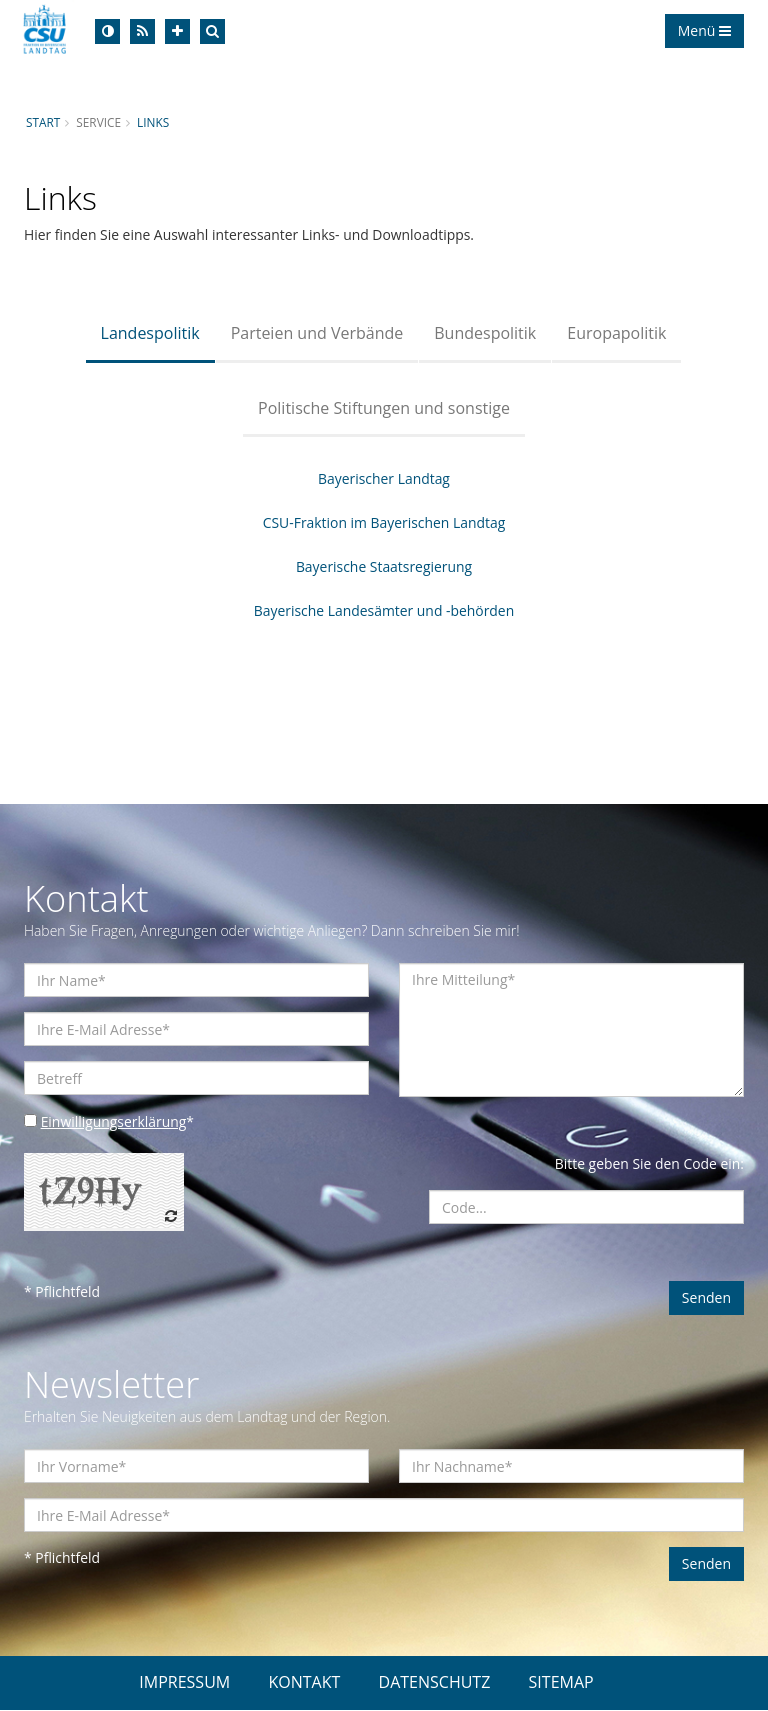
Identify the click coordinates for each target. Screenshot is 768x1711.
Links (153, 122)
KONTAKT (304, 1683)
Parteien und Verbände (317, 333)
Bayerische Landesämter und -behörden (384, 610)
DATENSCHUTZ (435, 1683)
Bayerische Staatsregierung (383, 566)
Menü (704, 30)
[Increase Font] (177, 31)
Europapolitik (616, 333)
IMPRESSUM (184, 1683)
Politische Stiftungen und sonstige (384, 408)
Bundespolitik (485, 333)
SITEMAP (561, 1683)
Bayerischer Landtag (384, 478)
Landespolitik (150, 333)
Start (43, 122)
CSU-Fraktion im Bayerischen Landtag (384, 522)
